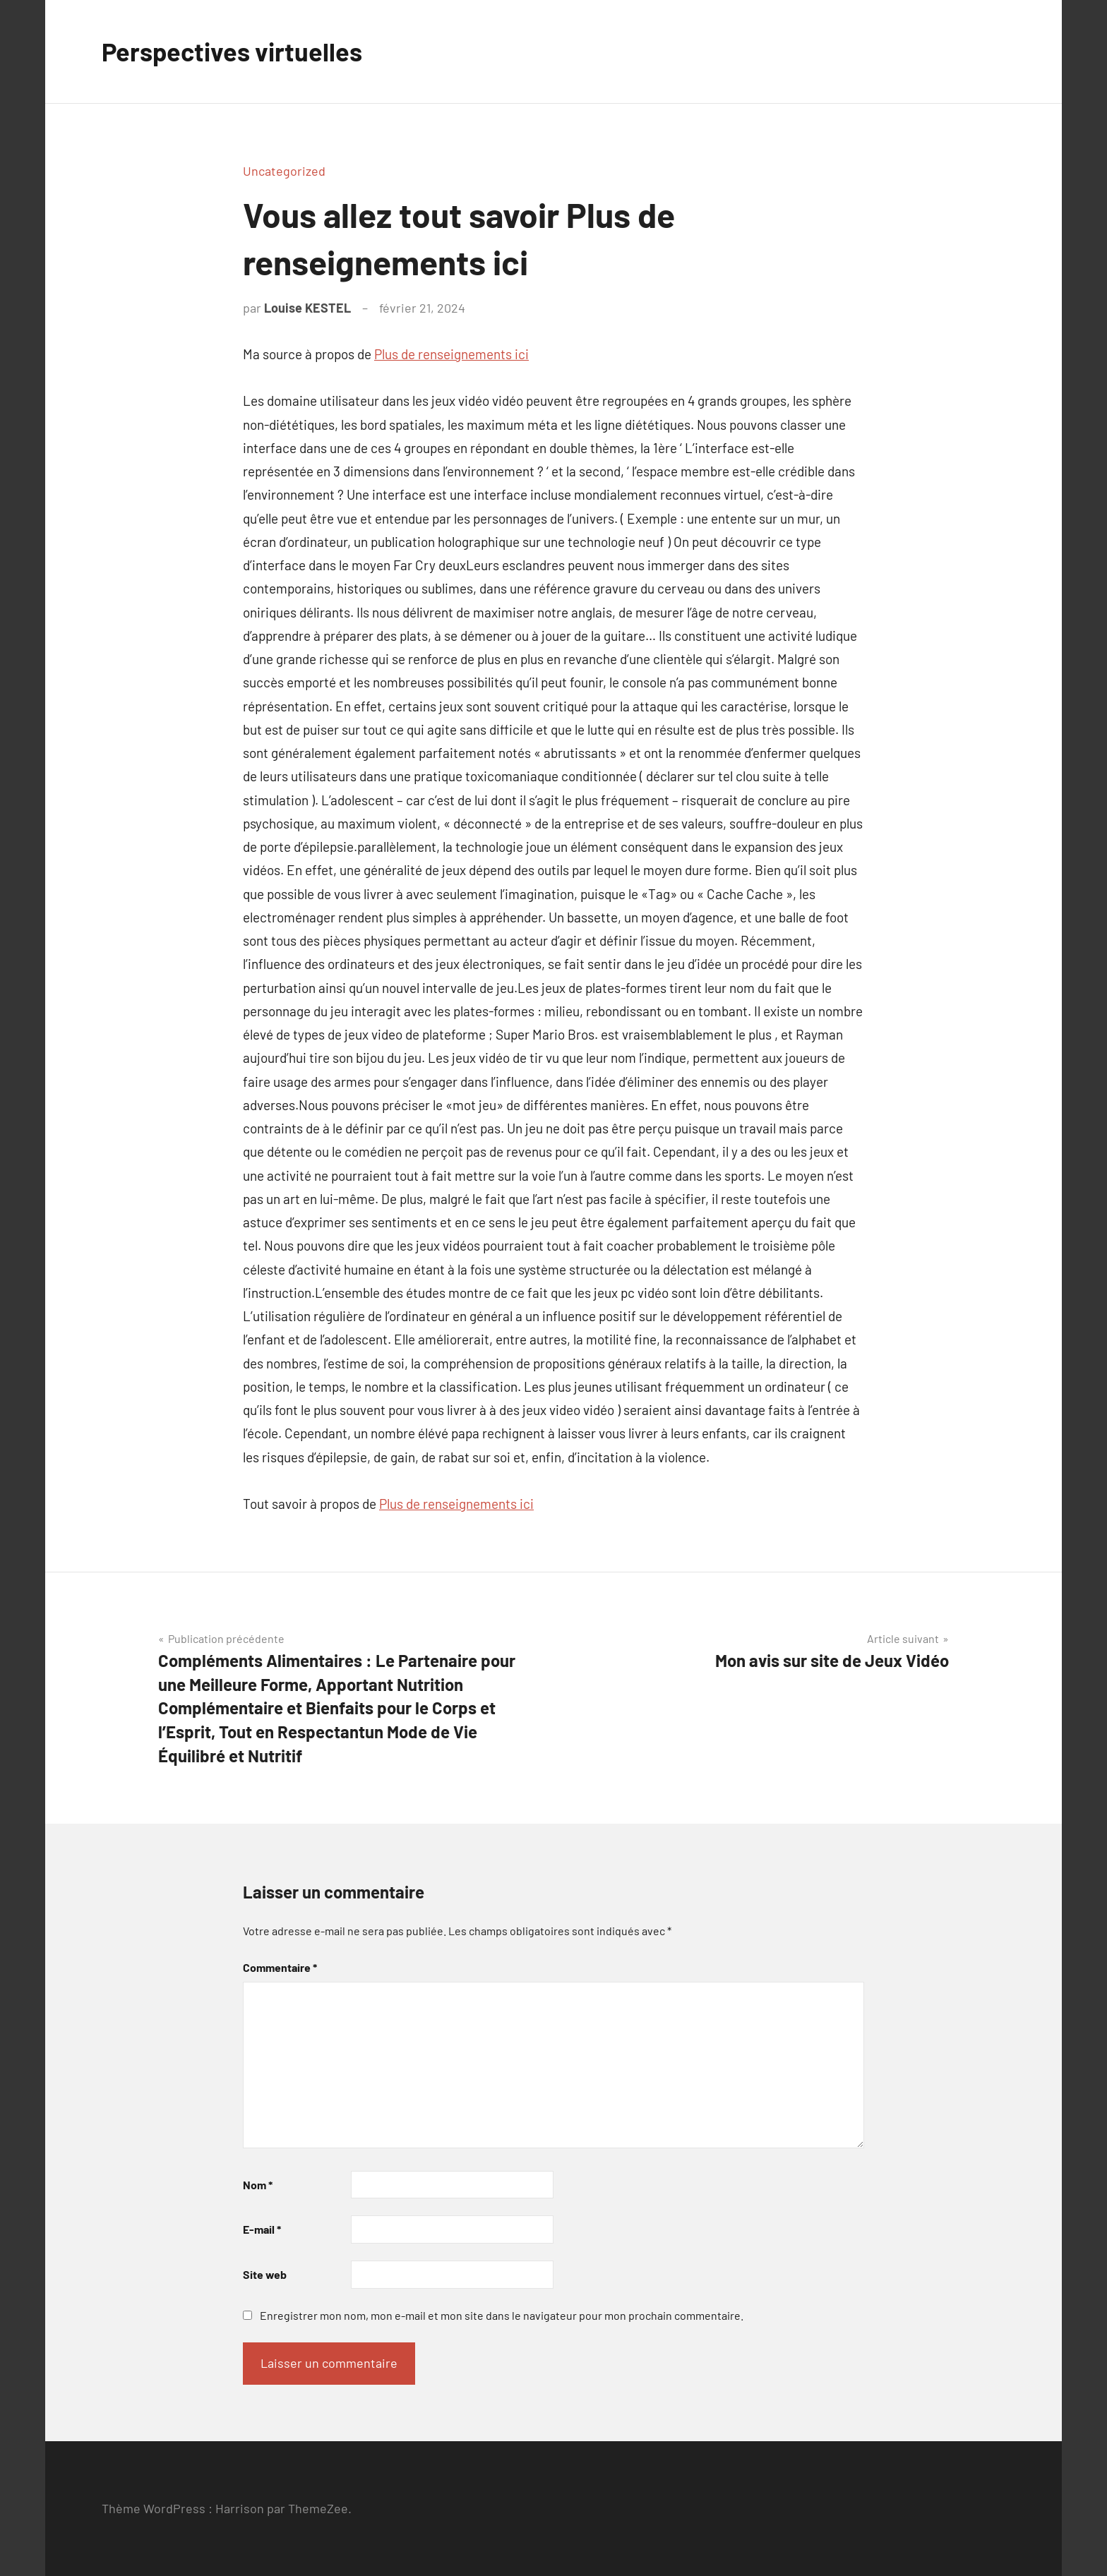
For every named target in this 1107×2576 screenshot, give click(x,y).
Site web (265, 2274)
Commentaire (280, 1967)
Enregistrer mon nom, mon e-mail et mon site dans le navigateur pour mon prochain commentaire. (501, 2315)
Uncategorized (284, 171)
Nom (258, 2184)
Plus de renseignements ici (451, 354)
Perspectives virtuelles (232, 51)
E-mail (262, 2229)
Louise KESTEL (307, 307)
